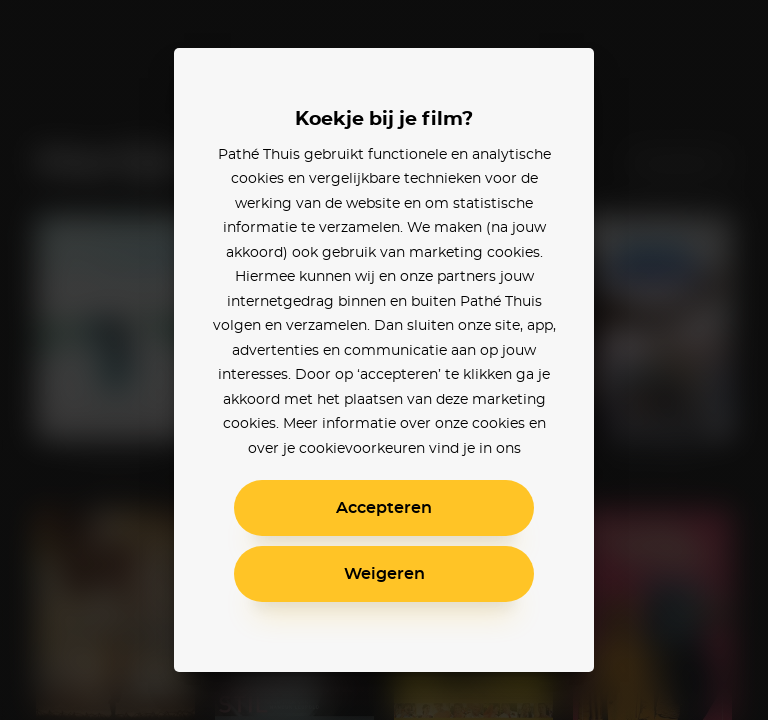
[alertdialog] (384, 360)
